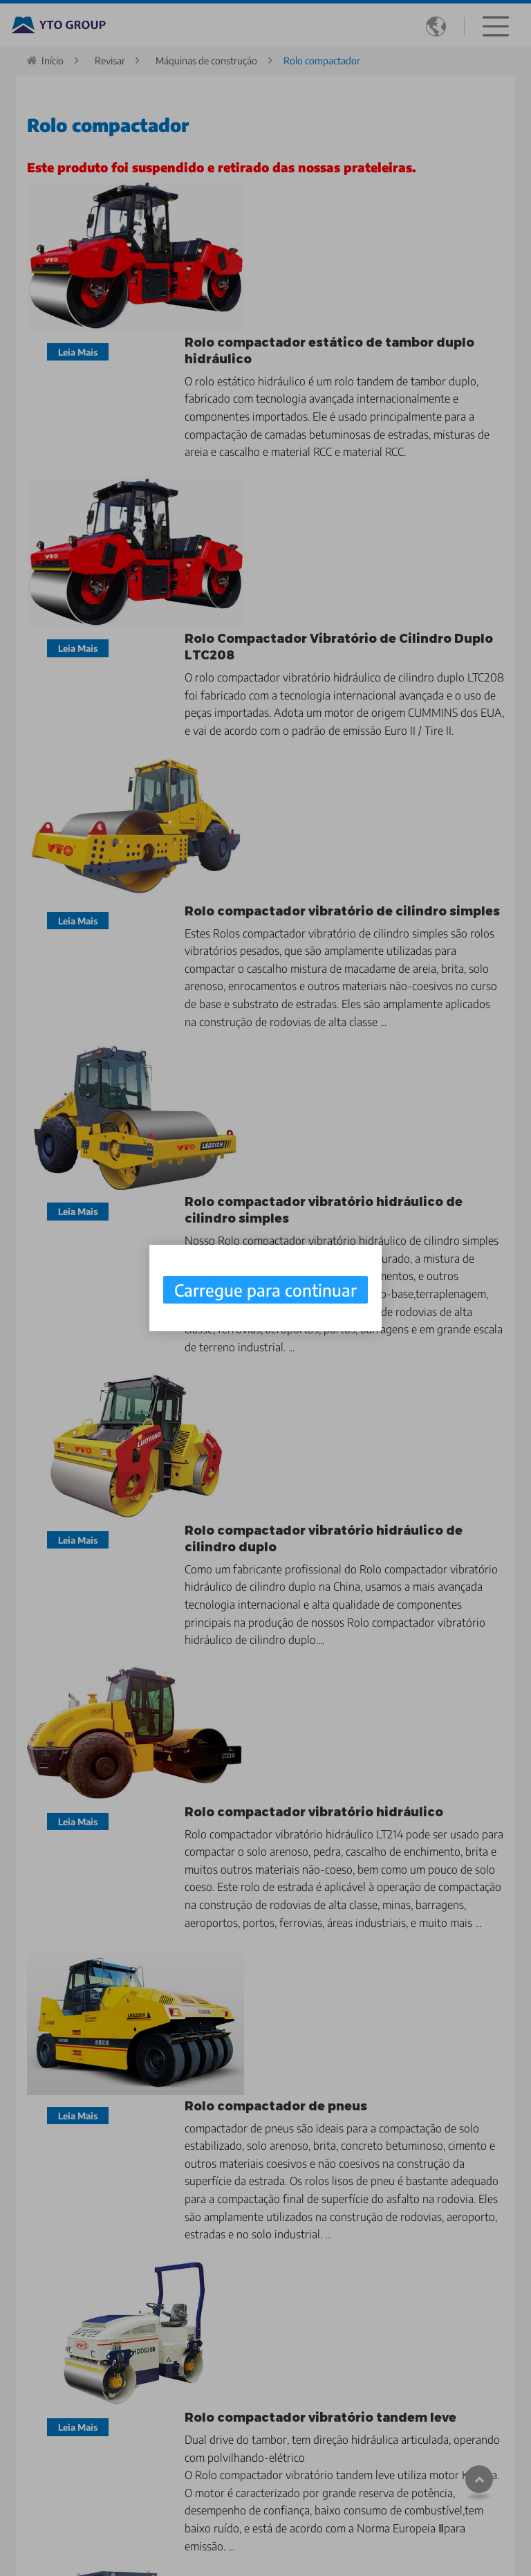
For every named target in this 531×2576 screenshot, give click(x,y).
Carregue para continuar (265, 1289)
